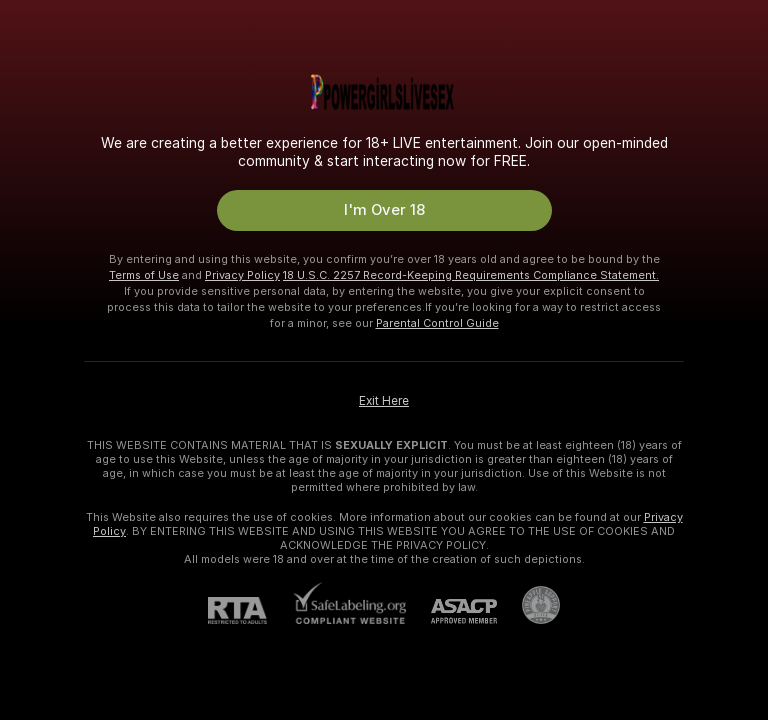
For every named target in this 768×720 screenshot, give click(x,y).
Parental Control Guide (437, 323)
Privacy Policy (242, 275)
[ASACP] (451, 611)
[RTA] (250, 610)
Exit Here (384, 401)
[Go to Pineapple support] (528, 605)
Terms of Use (144, 275)
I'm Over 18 (384, 210)
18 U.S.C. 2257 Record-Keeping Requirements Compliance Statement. (471, 275)
